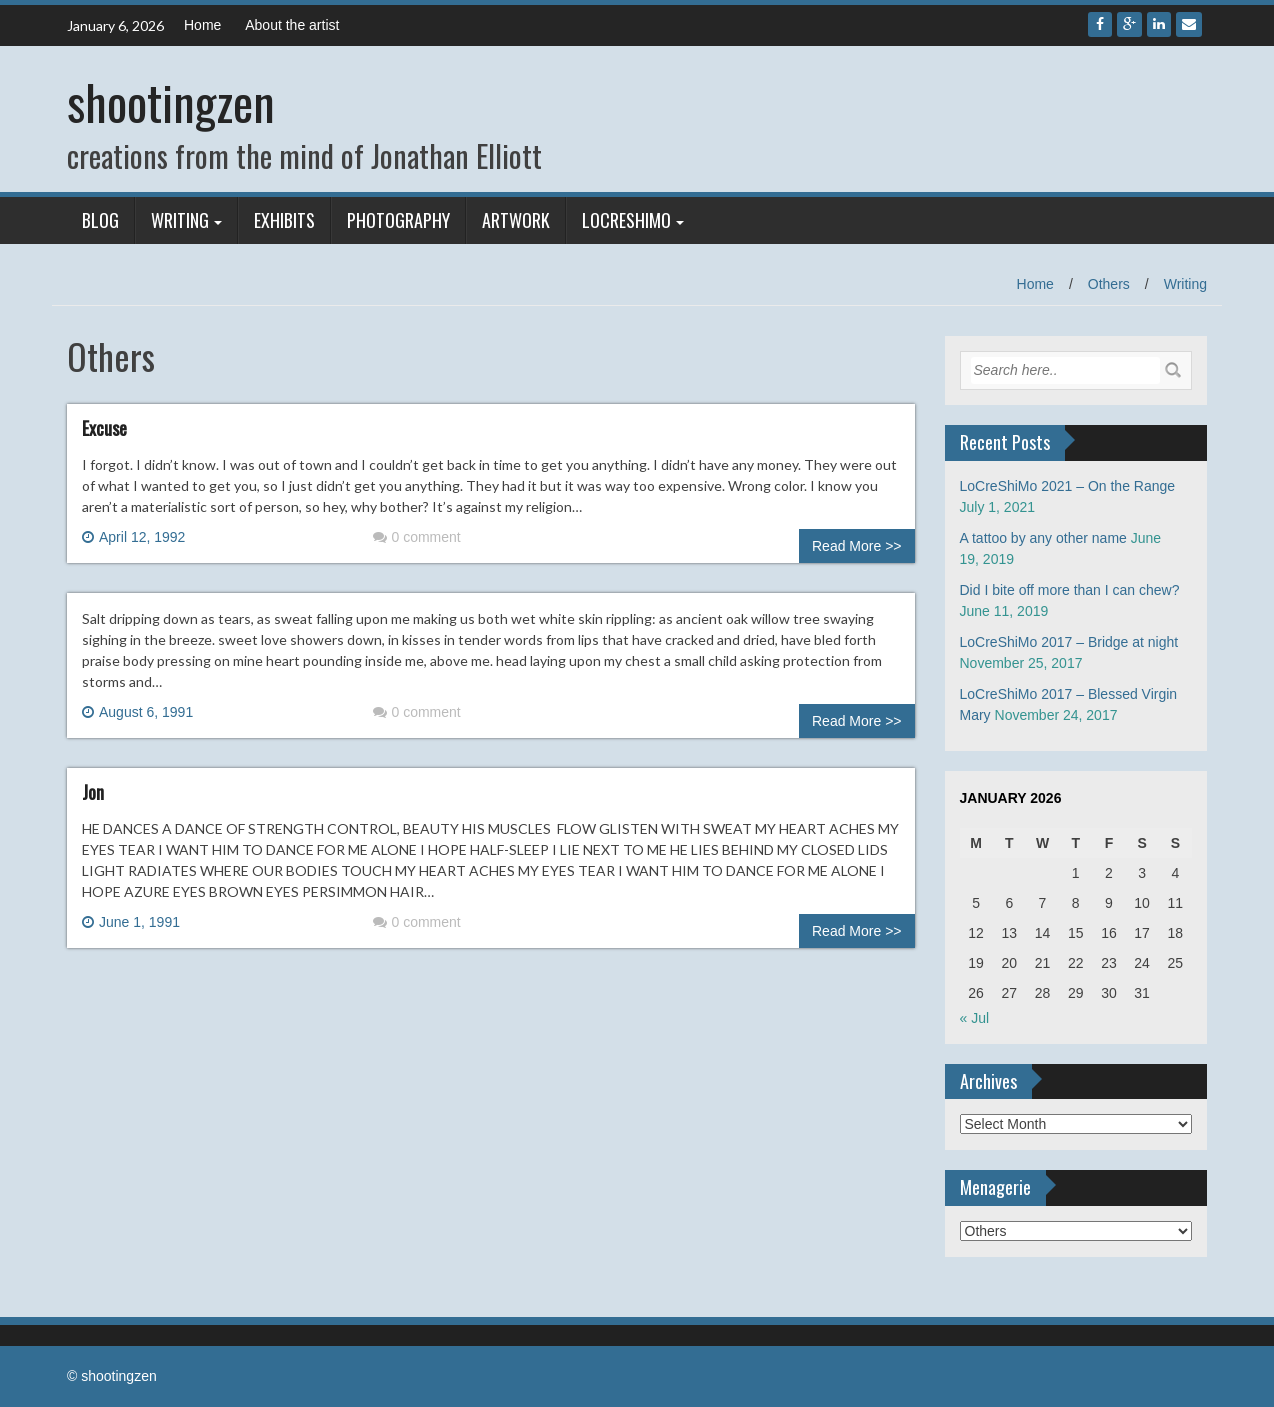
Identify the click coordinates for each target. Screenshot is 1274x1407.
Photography (398, 220)
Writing (180, 220)
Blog (100, 220)
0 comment (417, 537)
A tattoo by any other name (1043, 538)
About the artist (292, 25)
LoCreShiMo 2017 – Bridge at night (1069, 642)
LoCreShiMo (626, 220)
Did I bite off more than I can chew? (1070, 590)
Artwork (516, 220)
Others (1109, 284)
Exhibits (284, 220)
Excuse (104, 428)
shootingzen (171, 101)
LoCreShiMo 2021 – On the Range (1068, 486)
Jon (93, 792)
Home (202, 25)
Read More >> (857, 546)
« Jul (975, 1018)
